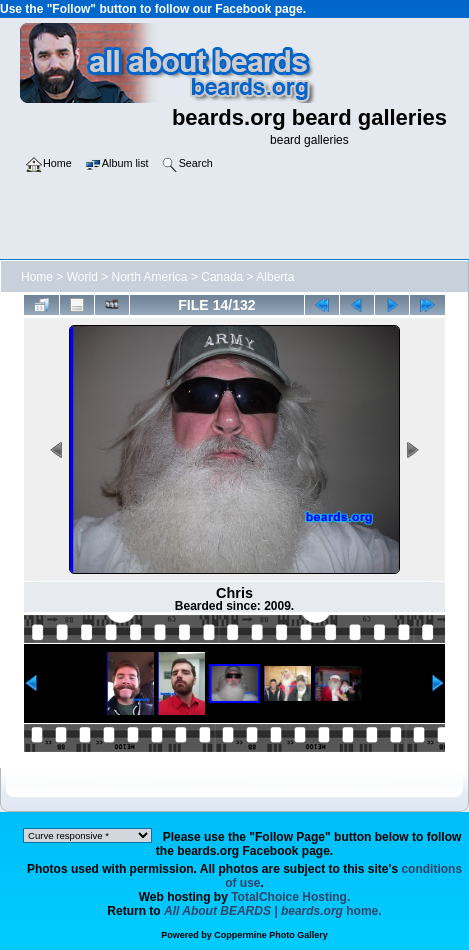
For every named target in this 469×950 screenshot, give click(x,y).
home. (273, 911)
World (82, 277)
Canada (222, 277)
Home (37, 277)
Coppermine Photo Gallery (271, 935)
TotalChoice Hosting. (290, 897)
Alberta (275, 277)
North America (150, 277)
